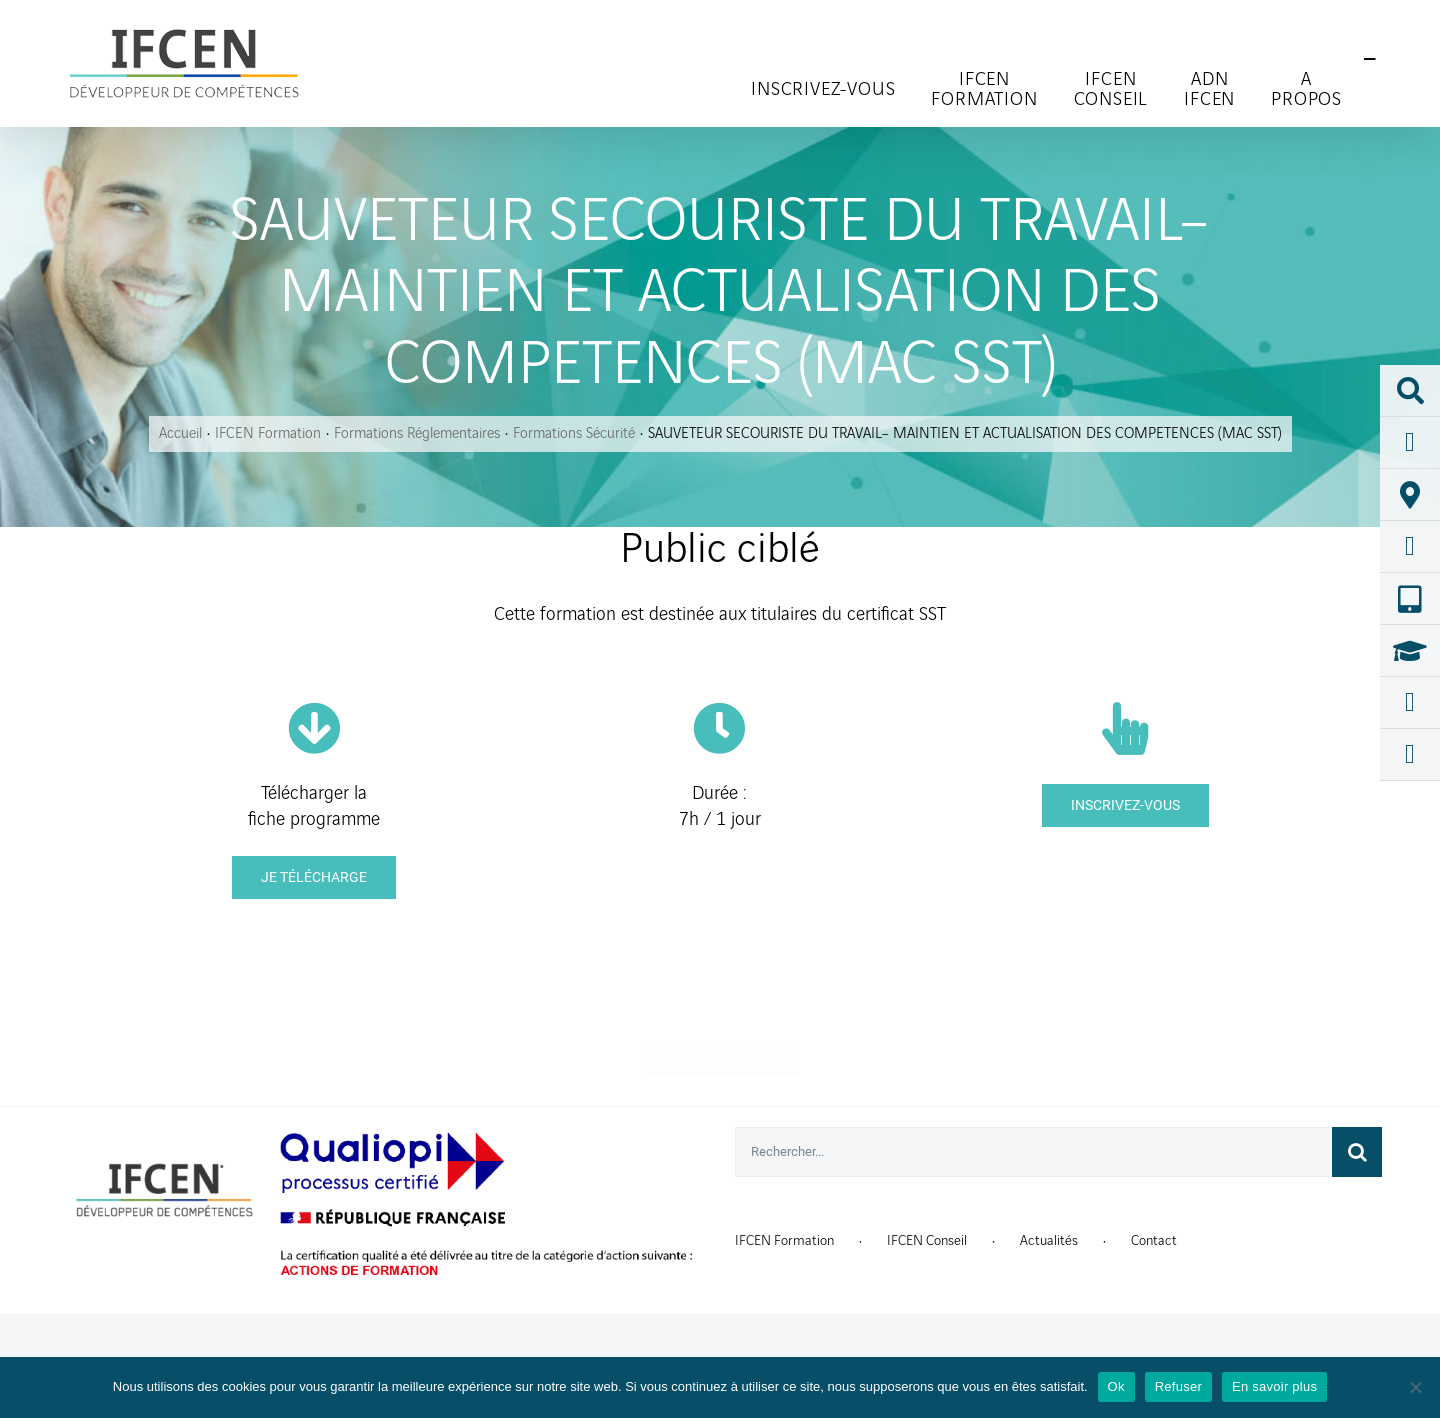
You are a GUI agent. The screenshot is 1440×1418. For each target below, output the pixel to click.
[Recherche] (1357, 1152)
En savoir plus (1274, 1386)
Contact (1154, 1240)
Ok (1116, 1386)
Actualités (1049, 1240)
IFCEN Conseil (927, 1240)
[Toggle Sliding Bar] (1370, 60)
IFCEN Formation (784, 1240)
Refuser (1178, 1386)
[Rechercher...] (1033, 1152)
